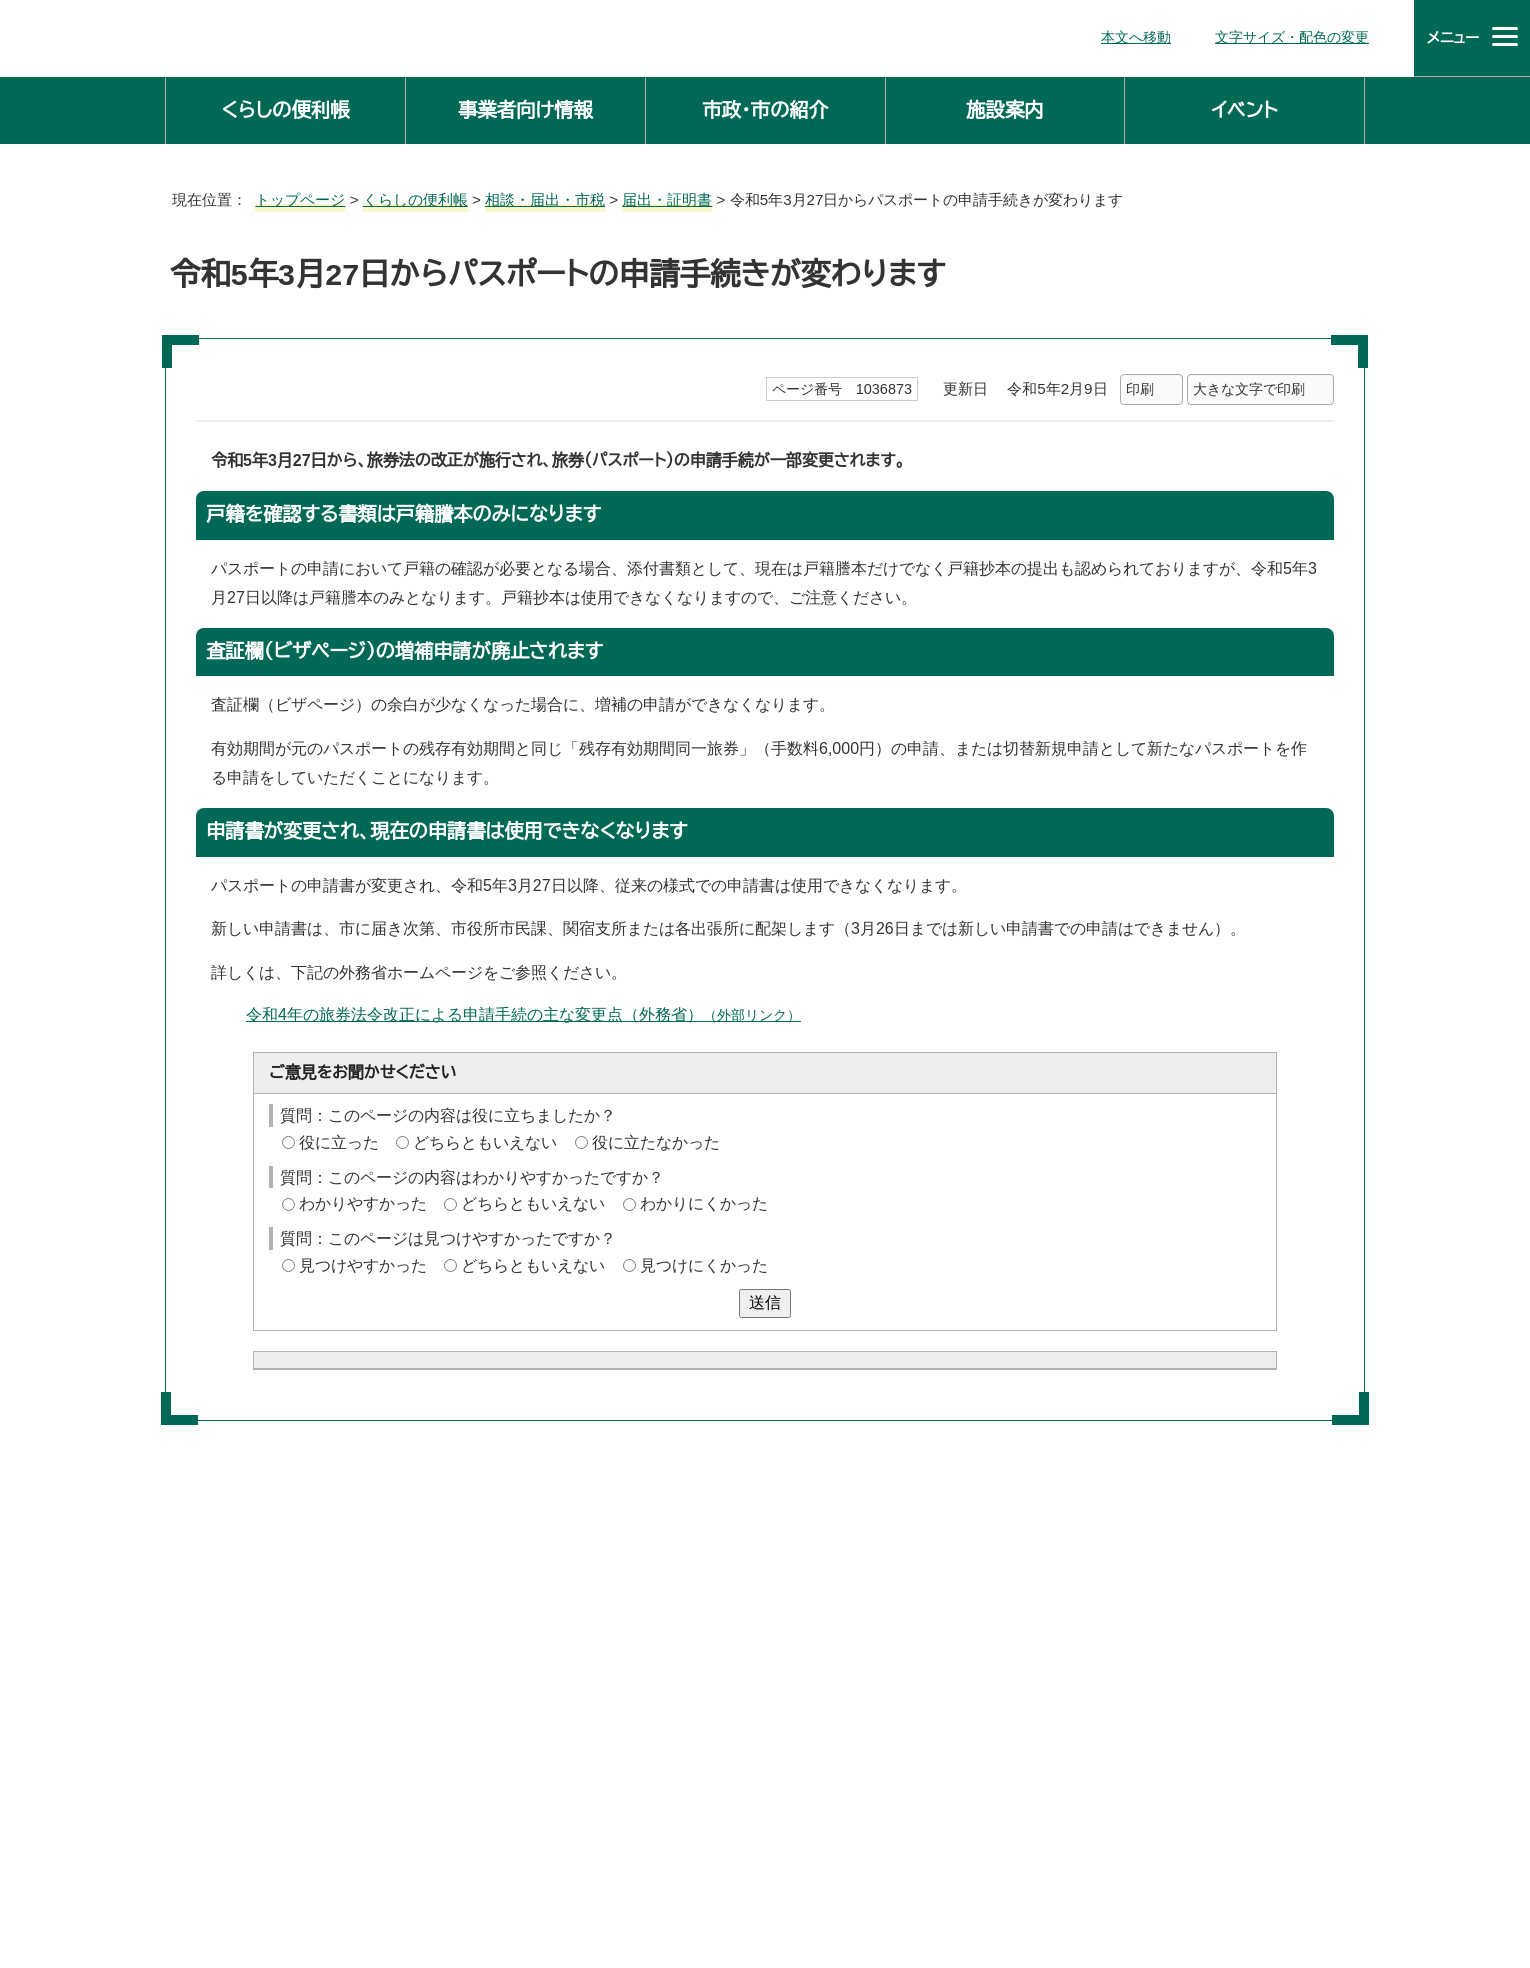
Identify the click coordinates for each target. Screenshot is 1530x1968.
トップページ (292, 195)
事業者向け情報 (525, 106)
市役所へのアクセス (716, 1878)
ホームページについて (1026, 1878)
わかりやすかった (360, 1200)
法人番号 (790, 1834)
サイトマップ (867, 1878)
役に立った (338, 1139)
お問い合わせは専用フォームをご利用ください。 (462, 1494)
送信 (765, 1297)
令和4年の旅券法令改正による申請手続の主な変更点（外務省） (515, 1011)
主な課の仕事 (569, 1728)
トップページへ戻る (1300, 1648)
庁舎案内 (575, 1878)
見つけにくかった (693, 1262)
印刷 (1139, 385)
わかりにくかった (692, 1200)
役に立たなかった (649, 1139)
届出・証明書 (650, 195)
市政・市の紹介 (765, 106)
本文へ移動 (1145, 35)
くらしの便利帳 (285, 106)
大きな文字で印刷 (1249, 385)
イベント (1245, 106)
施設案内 (1005, 106)
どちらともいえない (481, 1139)
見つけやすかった (361, 1262)
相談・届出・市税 (533, 195)
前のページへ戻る (1133, 1648)
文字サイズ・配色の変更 (1297, 35)
